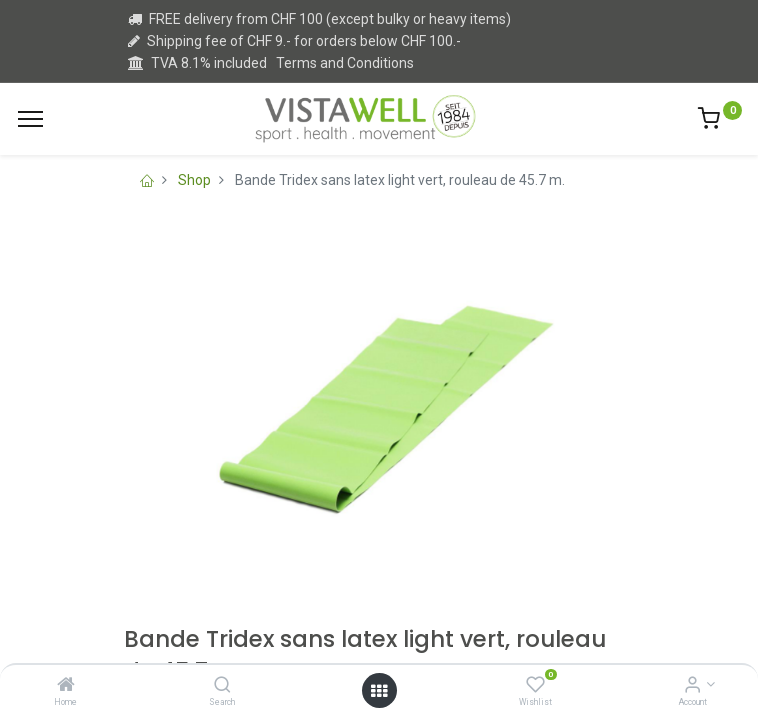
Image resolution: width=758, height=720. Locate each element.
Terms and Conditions (345, 63)
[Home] (66, 686)
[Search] (222, 686)
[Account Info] (692, 686)
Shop (194, 180)
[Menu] (30, 119)
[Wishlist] (535, 686)
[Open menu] (379, 691)
